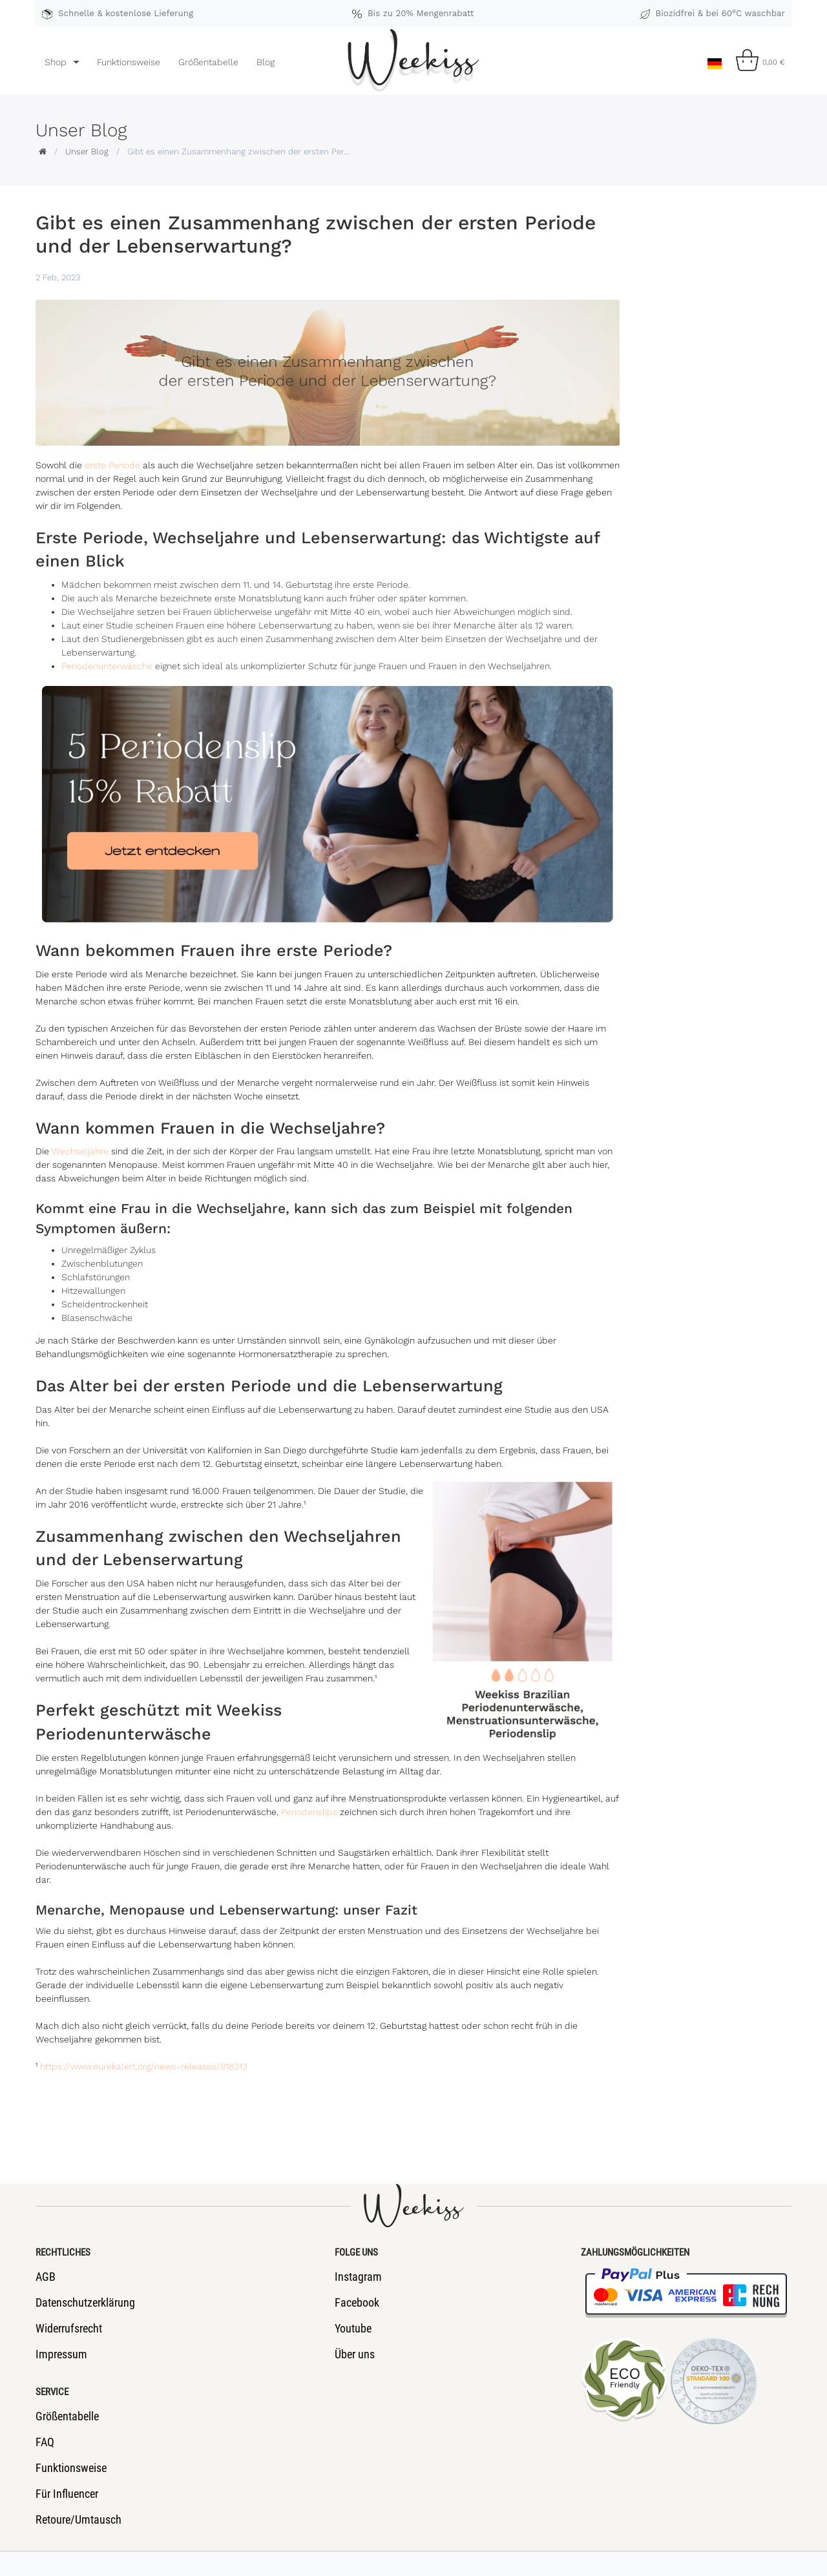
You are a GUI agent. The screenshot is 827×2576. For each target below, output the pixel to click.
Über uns (355, 2354)
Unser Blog (87, 151)
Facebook (357, 2302)
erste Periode (112, 465)
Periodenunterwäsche (106, 666)
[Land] (714, 60)
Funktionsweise (128, 62)
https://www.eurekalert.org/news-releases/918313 (143, 2066)
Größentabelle (208, 62)
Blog (265, 62)
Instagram (358, 2276)
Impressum (61, 2354)
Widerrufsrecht (69, 2328)
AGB (46, 2276)
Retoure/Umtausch (78, 2519)
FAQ (45, 2442)
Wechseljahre (80, 1151)
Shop (57, 62)
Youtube (353, 2328)
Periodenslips (309, 1812)
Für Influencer (67, 2493)
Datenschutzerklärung (85, 2302)
